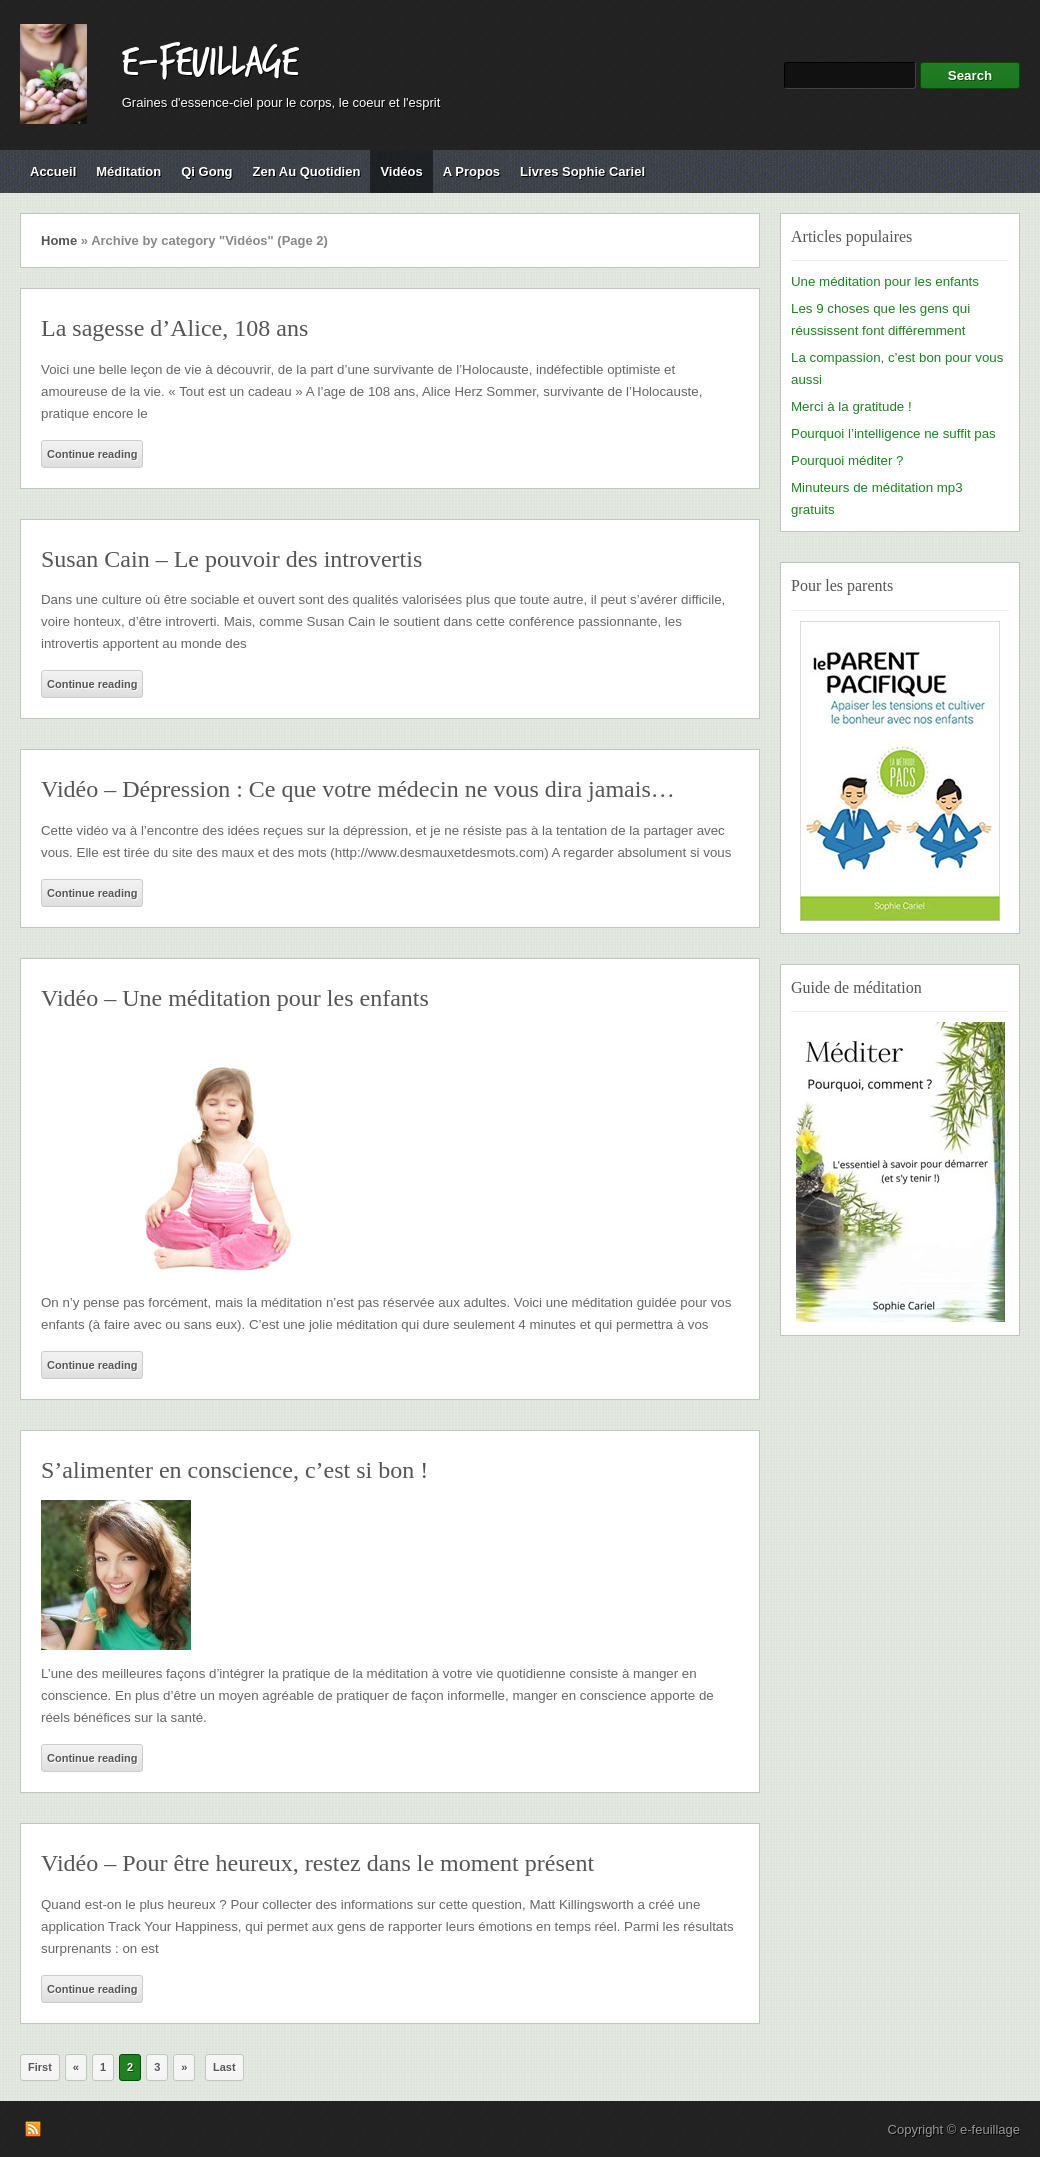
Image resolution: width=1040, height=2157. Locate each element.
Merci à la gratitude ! (851, 406)
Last (224, 2067)
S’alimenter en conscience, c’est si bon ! (234, 1470)
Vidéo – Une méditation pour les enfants (235, 998)
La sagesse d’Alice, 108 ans (174, 328)
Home (59, 240)
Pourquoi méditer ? (847, 460)
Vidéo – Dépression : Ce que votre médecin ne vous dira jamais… (358, 789)
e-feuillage (210, 63)
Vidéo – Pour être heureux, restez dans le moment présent (317, 1863)
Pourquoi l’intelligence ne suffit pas (893, 433)
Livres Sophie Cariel (582, 171)
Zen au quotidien (307, 171)
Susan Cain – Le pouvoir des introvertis (231, 559)
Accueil (53, 171)
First (40, 2067)
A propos (471, 171)
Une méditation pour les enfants (885, 281)
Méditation (128, 171)
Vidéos (401, 171)
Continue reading (92, 454)
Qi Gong (206, 171)
